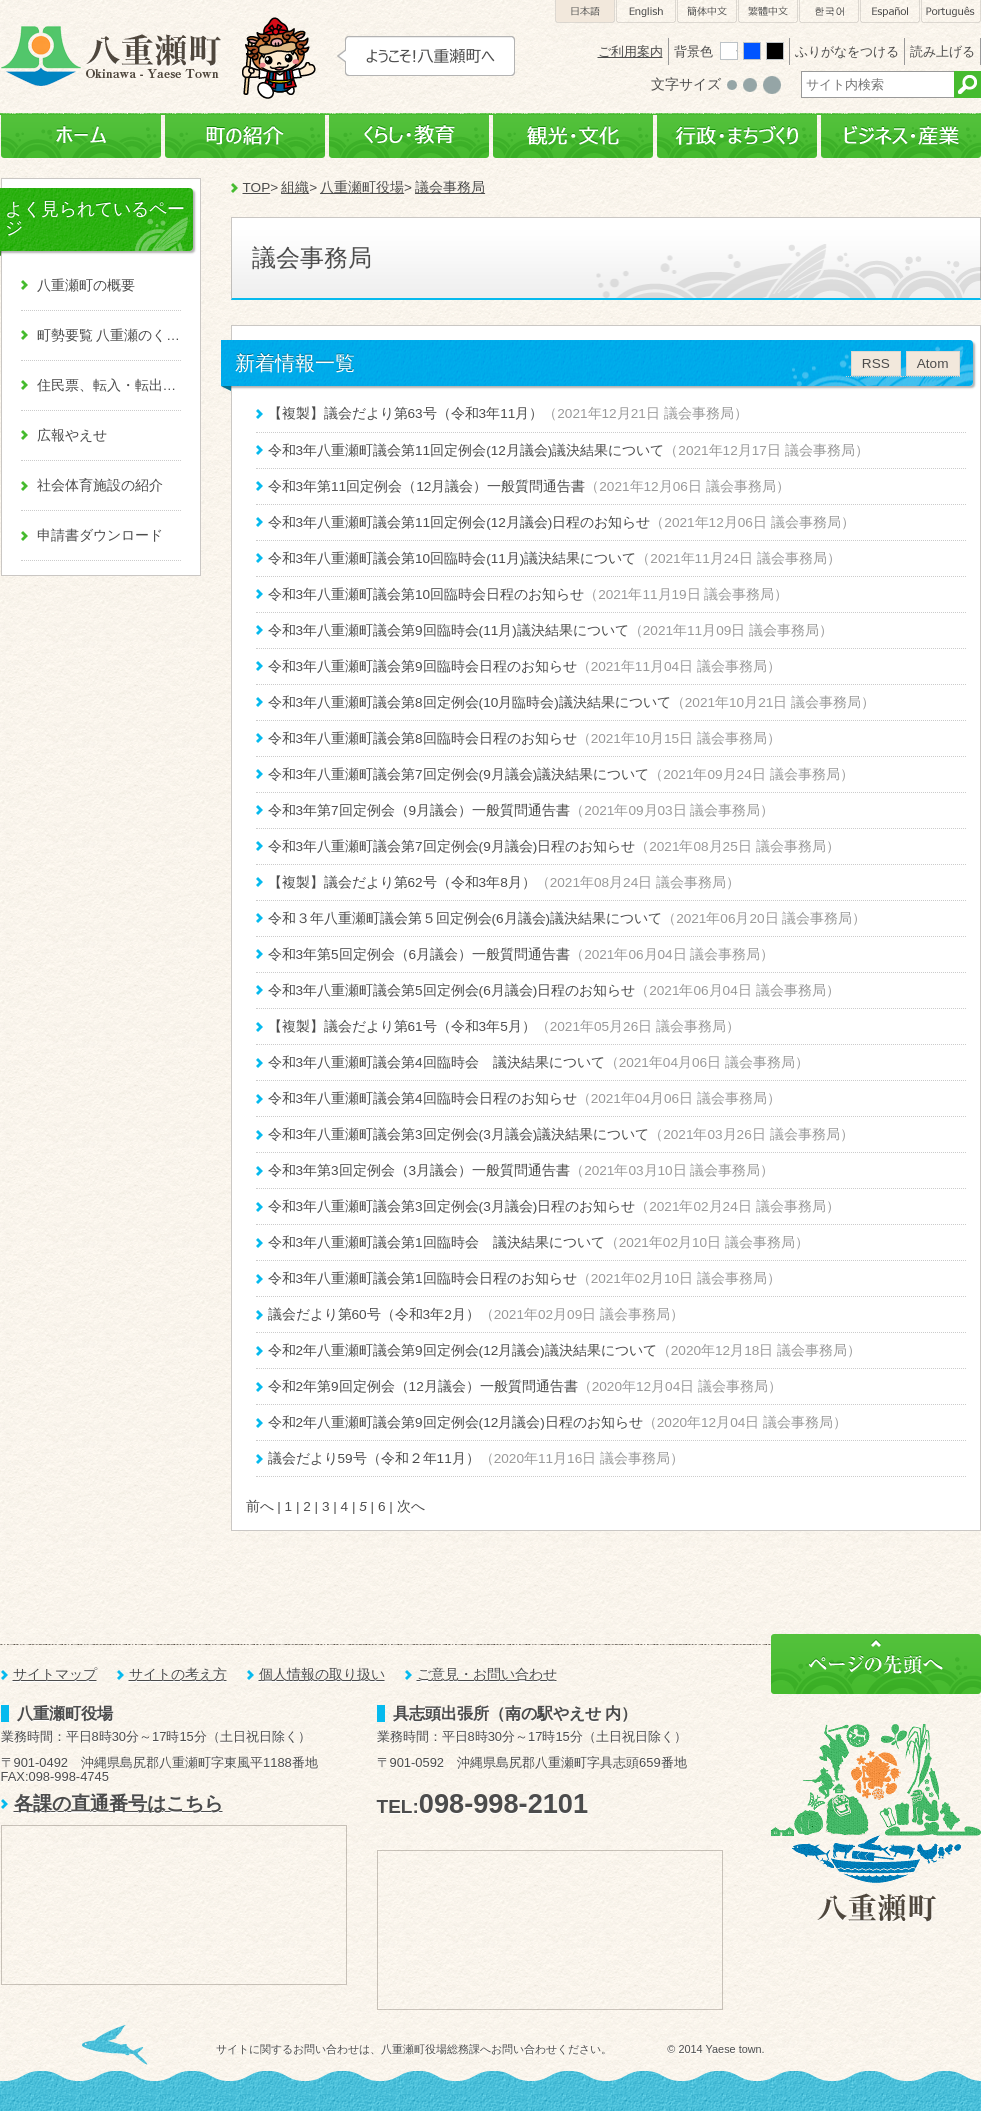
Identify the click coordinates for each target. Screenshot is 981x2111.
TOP (257, 187)
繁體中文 (768, 11)
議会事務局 (450, 187)
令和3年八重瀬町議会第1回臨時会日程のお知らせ (422, 1278)
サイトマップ (55, 1674)
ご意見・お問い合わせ (487, 1674)
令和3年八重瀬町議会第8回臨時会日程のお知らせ (422, 738)
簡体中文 (707, 11)
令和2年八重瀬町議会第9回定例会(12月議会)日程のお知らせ (455, 1422)
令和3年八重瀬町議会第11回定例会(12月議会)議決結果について (466, 450)
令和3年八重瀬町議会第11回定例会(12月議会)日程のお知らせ (459, 522)
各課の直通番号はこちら (118, 1803)
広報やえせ (72, 435)
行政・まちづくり (737, 136)
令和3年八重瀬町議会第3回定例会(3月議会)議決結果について (459, 1134)
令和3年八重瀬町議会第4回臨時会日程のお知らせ (422, 1098)
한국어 (829, 11)
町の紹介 (245, 136)
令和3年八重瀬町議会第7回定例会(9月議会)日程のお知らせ (452, 846)
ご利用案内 (630, 51)
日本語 (585, 11)
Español (890, 11)
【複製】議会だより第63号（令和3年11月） (406, 413)
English (646, 11)
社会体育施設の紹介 (100, 485)
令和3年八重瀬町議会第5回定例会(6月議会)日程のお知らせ (452, 990)
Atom (933, 363)
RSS (876, 363)
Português (951, 11)
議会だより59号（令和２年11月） (374, 1458)
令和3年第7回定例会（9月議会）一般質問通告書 (419, 810)
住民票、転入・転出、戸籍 (109, 385)
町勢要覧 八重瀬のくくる (109, 335)
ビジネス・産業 (901, 136)
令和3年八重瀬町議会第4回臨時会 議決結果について (436, 1062)
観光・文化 (573, 136)
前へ (260, 1506)
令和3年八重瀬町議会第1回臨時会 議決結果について (436, 1242)
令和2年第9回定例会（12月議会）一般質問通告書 (423, 1386)
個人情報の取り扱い (322, 1674)
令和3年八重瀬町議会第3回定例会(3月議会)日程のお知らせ (452, 1206)
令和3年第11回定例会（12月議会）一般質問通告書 (427, 486)
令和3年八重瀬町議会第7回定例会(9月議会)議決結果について (459, 774)
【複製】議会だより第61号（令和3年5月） (402, 1026)
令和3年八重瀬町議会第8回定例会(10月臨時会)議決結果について (469, 702)
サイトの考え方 (178, 1674)
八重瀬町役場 (362, 187)
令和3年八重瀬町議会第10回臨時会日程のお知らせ (426, 594)
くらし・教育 (409, 136)
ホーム (81, 136)
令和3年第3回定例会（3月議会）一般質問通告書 (419, 1170)
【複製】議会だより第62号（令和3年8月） (402, 882)
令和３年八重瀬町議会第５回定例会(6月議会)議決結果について (465, 918)
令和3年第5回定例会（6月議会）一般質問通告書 (419, 954)
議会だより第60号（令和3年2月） (374, 1314)
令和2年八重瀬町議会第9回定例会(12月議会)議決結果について (462, 1350)
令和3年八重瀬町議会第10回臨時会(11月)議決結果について (452, 558)
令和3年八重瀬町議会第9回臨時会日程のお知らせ (422, 666)
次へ (411, 1506)
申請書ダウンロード (100, 535)
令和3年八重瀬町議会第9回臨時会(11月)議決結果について (448, 630)
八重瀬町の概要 (86, 285)
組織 (295, 187)
